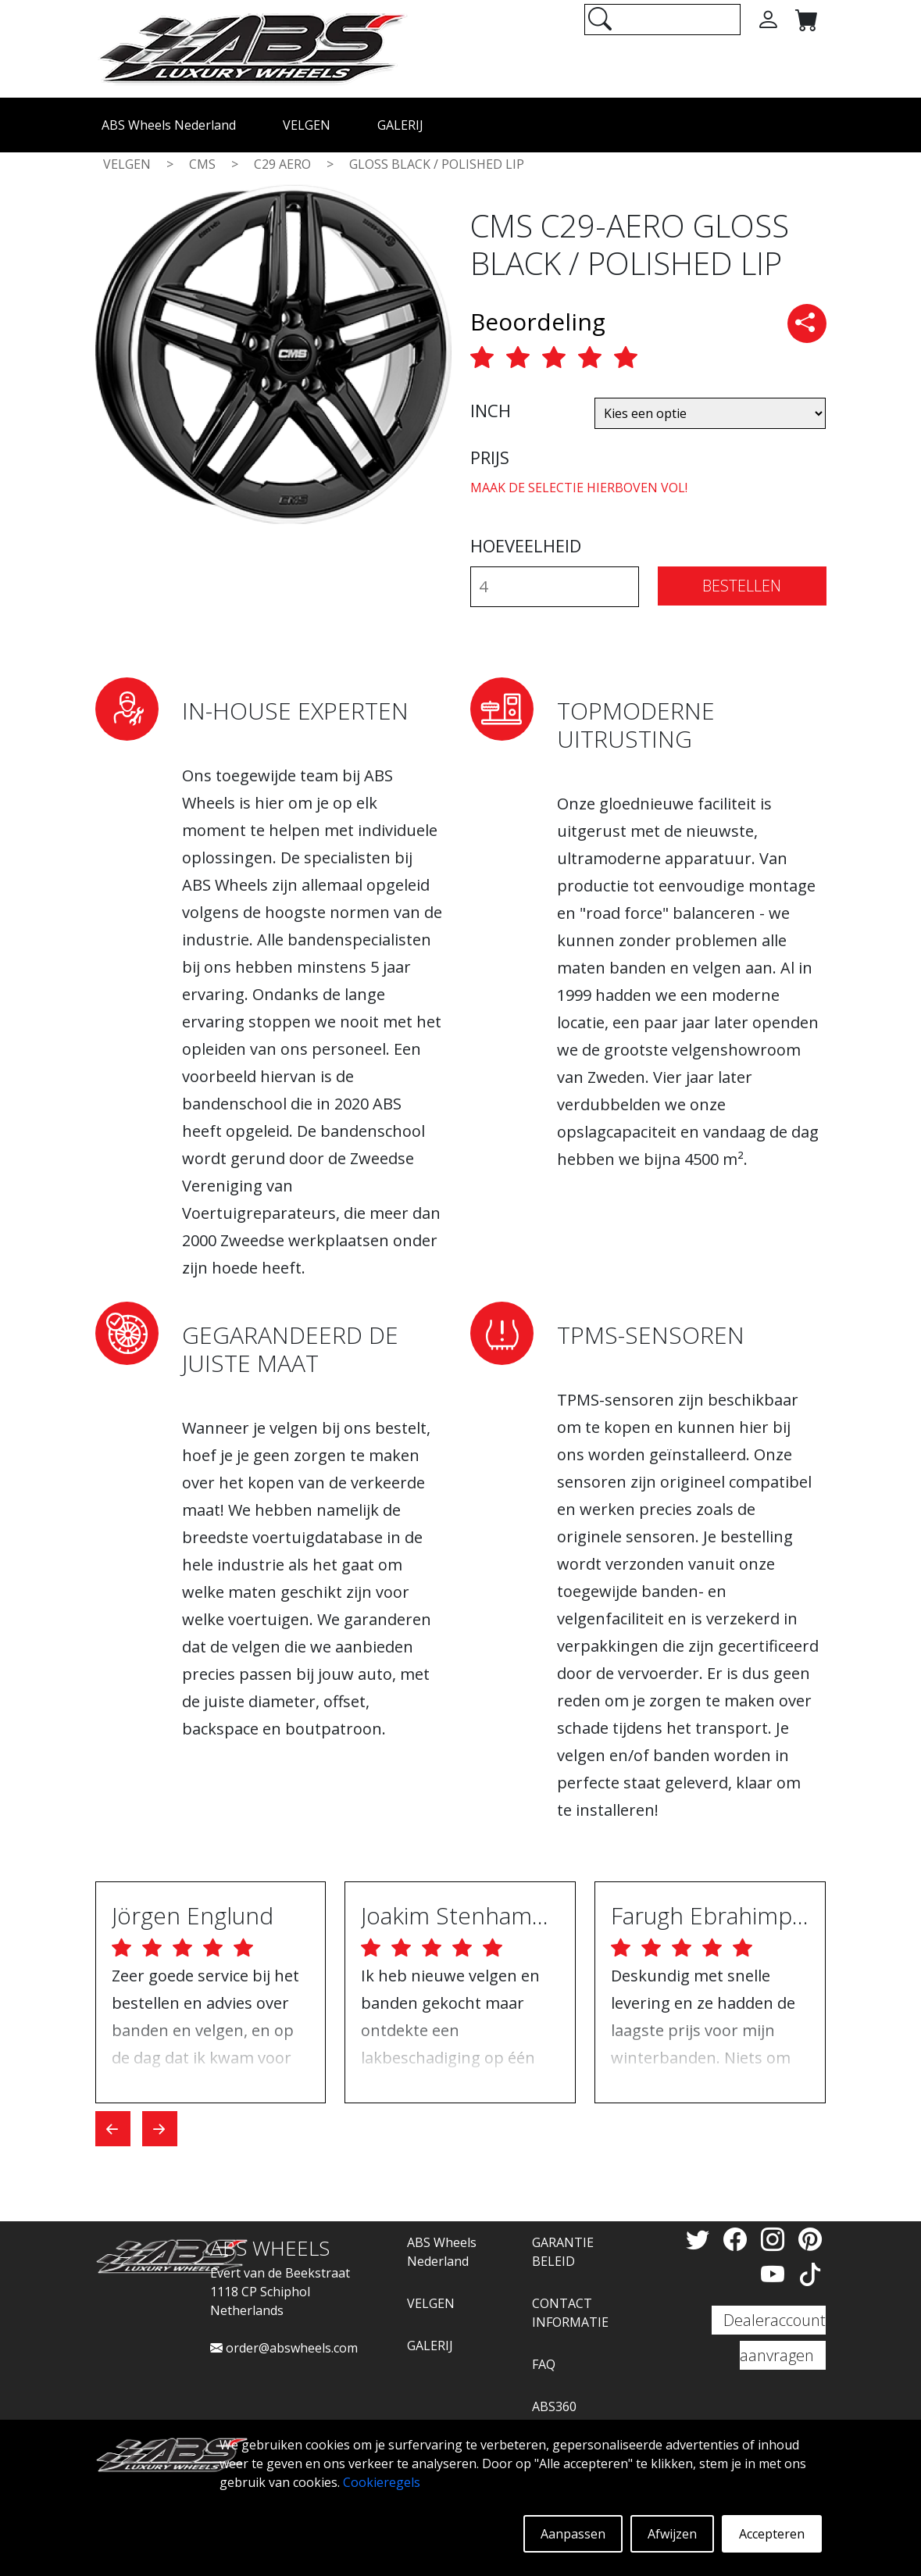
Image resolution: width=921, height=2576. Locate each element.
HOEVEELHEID (525, 545)
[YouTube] (775, 2274)
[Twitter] (700, 2239)
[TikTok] (810, 2274)
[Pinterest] (810, 2239)
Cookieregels (381, 2482)
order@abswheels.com (284, 2347)
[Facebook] (738, 2239)
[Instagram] (775, 2239)
